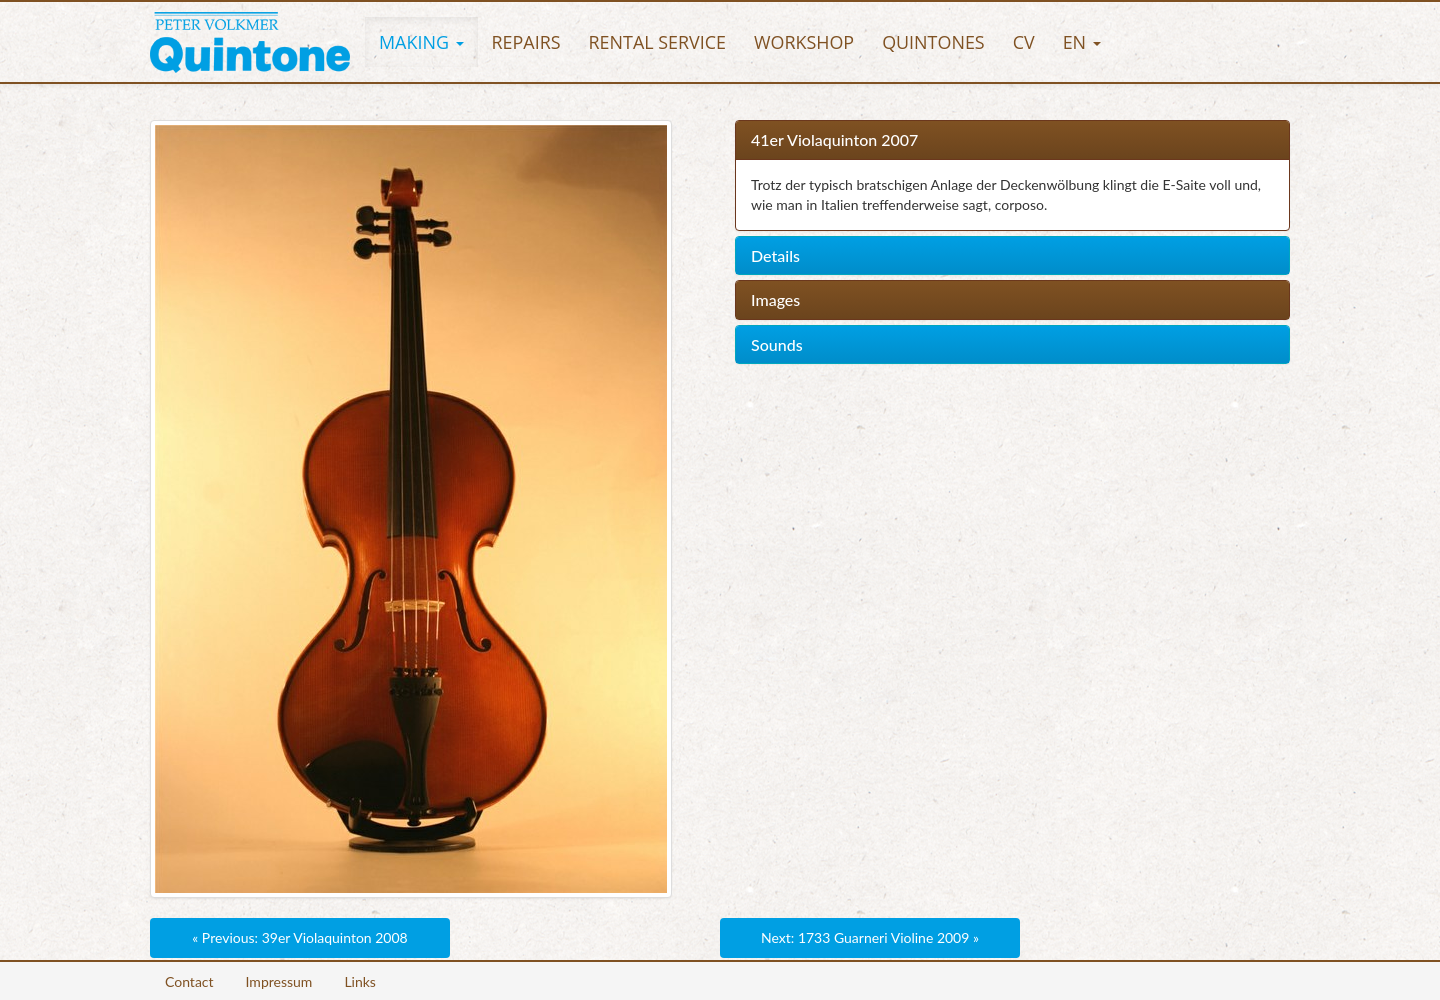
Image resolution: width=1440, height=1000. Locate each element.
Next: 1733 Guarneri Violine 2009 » (870, 937)
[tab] (1012, 140)
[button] (421, 42)
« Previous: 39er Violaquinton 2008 (299, 937)
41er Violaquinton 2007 (834, 140)
